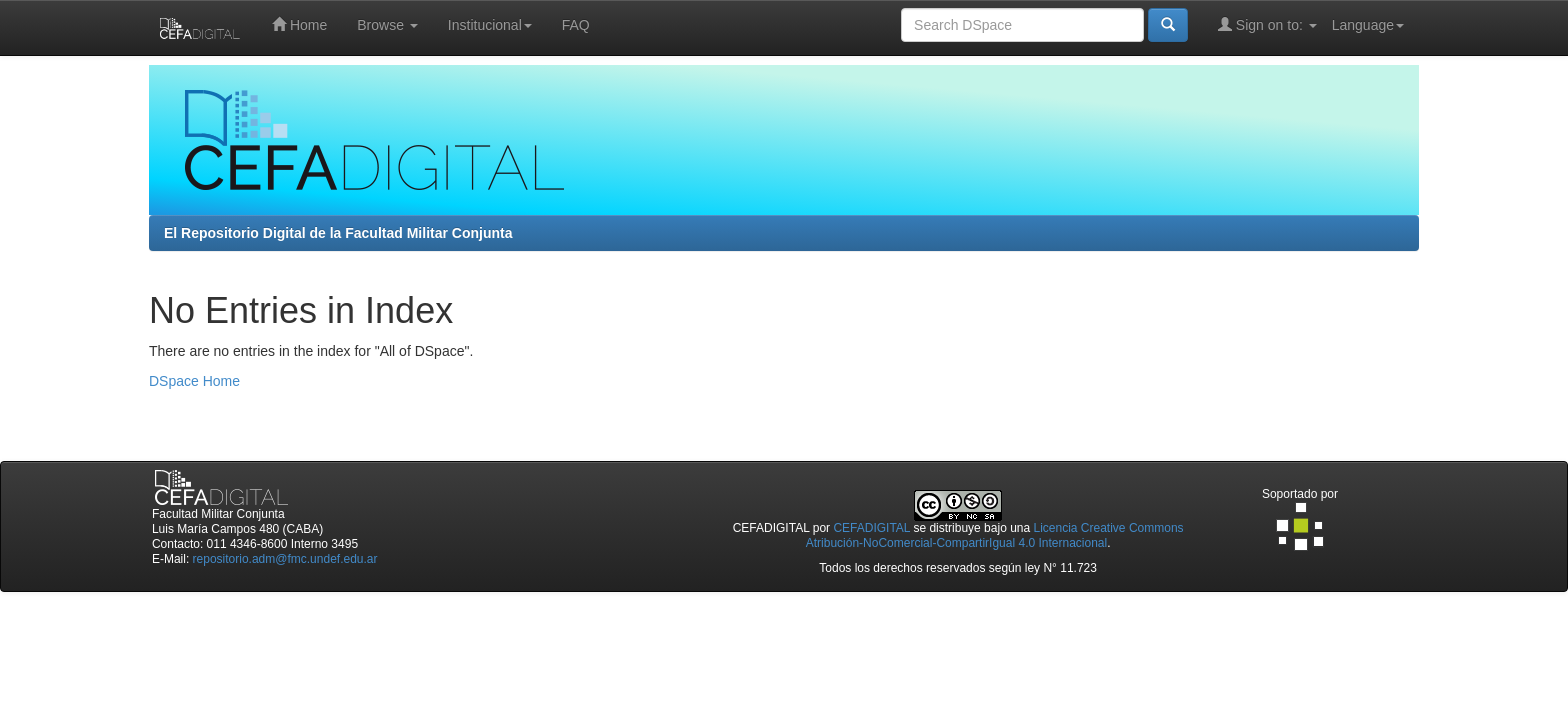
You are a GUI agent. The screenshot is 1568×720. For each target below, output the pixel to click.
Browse (387, 25)
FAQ (576, 25)
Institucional (490, 25)
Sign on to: (1267, 24)
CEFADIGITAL (871, 528)
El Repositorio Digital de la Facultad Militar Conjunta (338, 233)
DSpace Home (194, 381)
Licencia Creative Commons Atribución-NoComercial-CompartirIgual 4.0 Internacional (995, 535)
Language (1368, 25)
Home (299, 24)
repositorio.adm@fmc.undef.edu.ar (285, 559)
